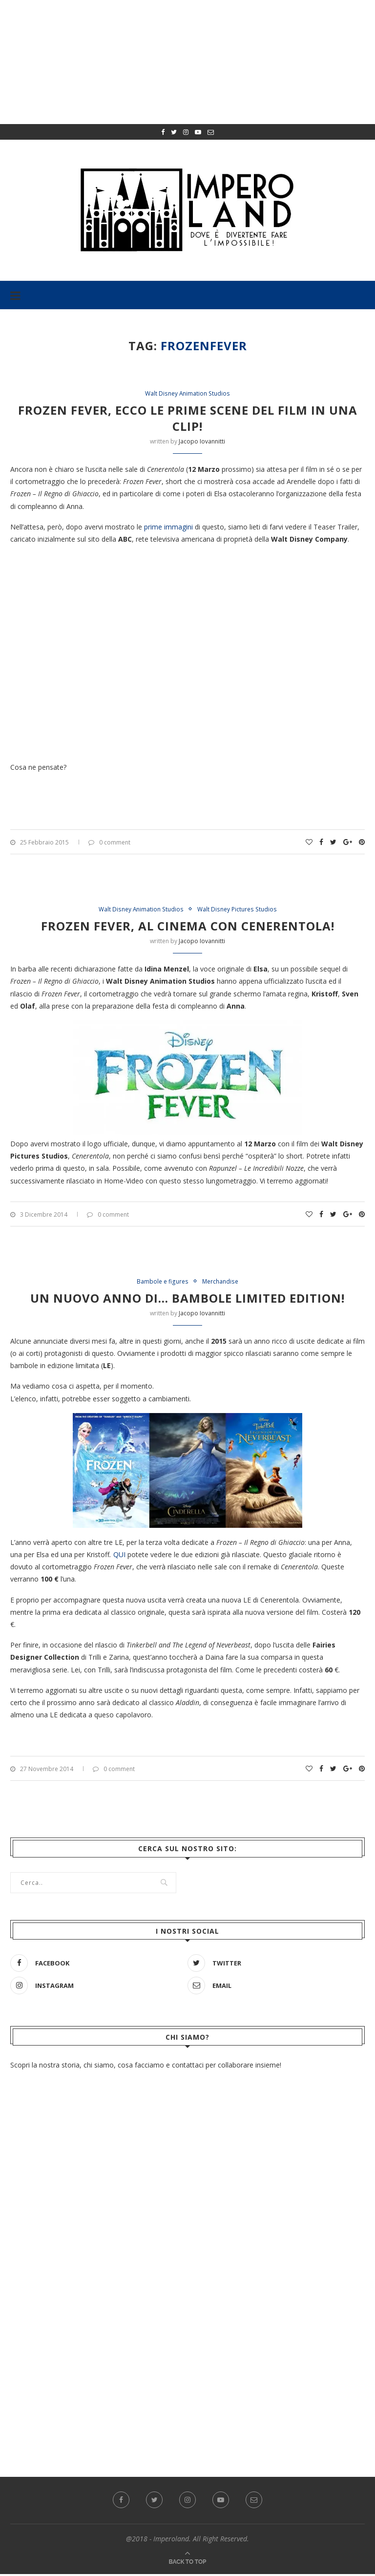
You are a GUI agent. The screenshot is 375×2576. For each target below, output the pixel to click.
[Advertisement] (187, 2324)
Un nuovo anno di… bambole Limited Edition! (187, 1300)
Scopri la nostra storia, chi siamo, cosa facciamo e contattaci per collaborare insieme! (145, 2066)
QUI (119, 1556)
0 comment (109, 843)
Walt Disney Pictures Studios (239, 910)
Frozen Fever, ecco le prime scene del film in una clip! (187, 418)
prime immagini (168, 527)
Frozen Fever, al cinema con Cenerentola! (187, 927)
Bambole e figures (161, 1283)
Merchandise (221, 1283)
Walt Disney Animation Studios (188, 394)
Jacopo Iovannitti (202, 442)
